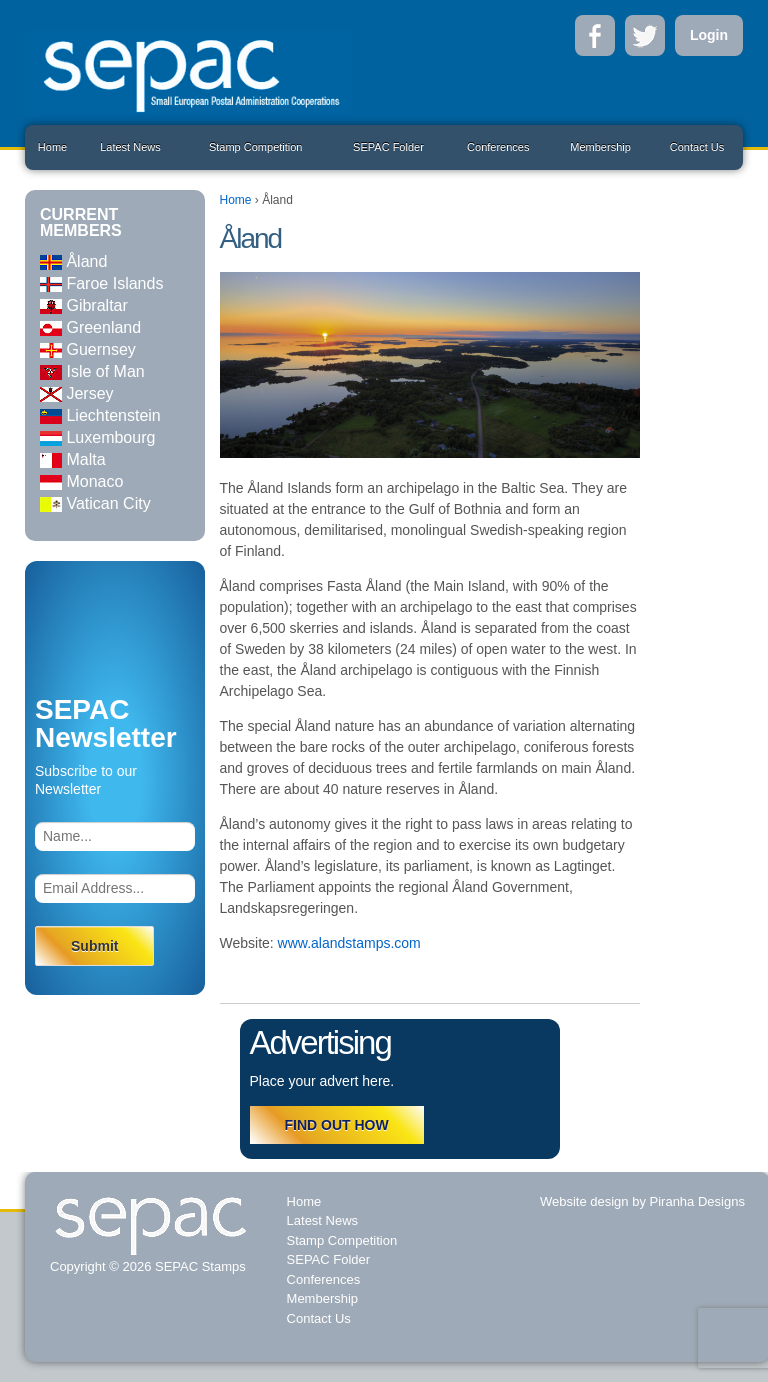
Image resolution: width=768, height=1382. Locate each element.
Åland (73, 261)
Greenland (90, 327)
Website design (584, 1201)
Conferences (498, 147)
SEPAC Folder (388, 147)
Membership (600, 147)
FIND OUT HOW (337, 1125)
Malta (73, 459)
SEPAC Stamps (198, 1266)
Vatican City (95, 503)
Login (709, 35)
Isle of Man (92, 371)
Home (52, 147)
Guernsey (88, 349)
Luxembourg (97, 437)
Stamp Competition (256, 147)
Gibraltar (84, 305)
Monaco (81, 481)
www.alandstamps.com (349, 943)
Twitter (645, 35)
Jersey (77, 393)
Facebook (595, 35)
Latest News (130, 147)
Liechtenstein (100, 415)
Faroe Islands (101, 283)
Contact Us (697, 147)
